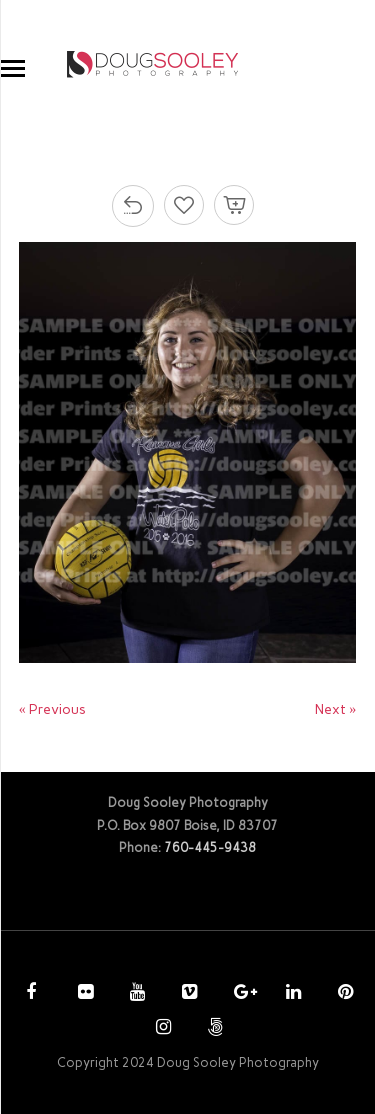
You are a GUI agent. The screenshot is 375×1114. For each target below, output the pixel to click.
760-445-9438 (210, 847)
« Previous (52, 709)
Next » (335, 709)
